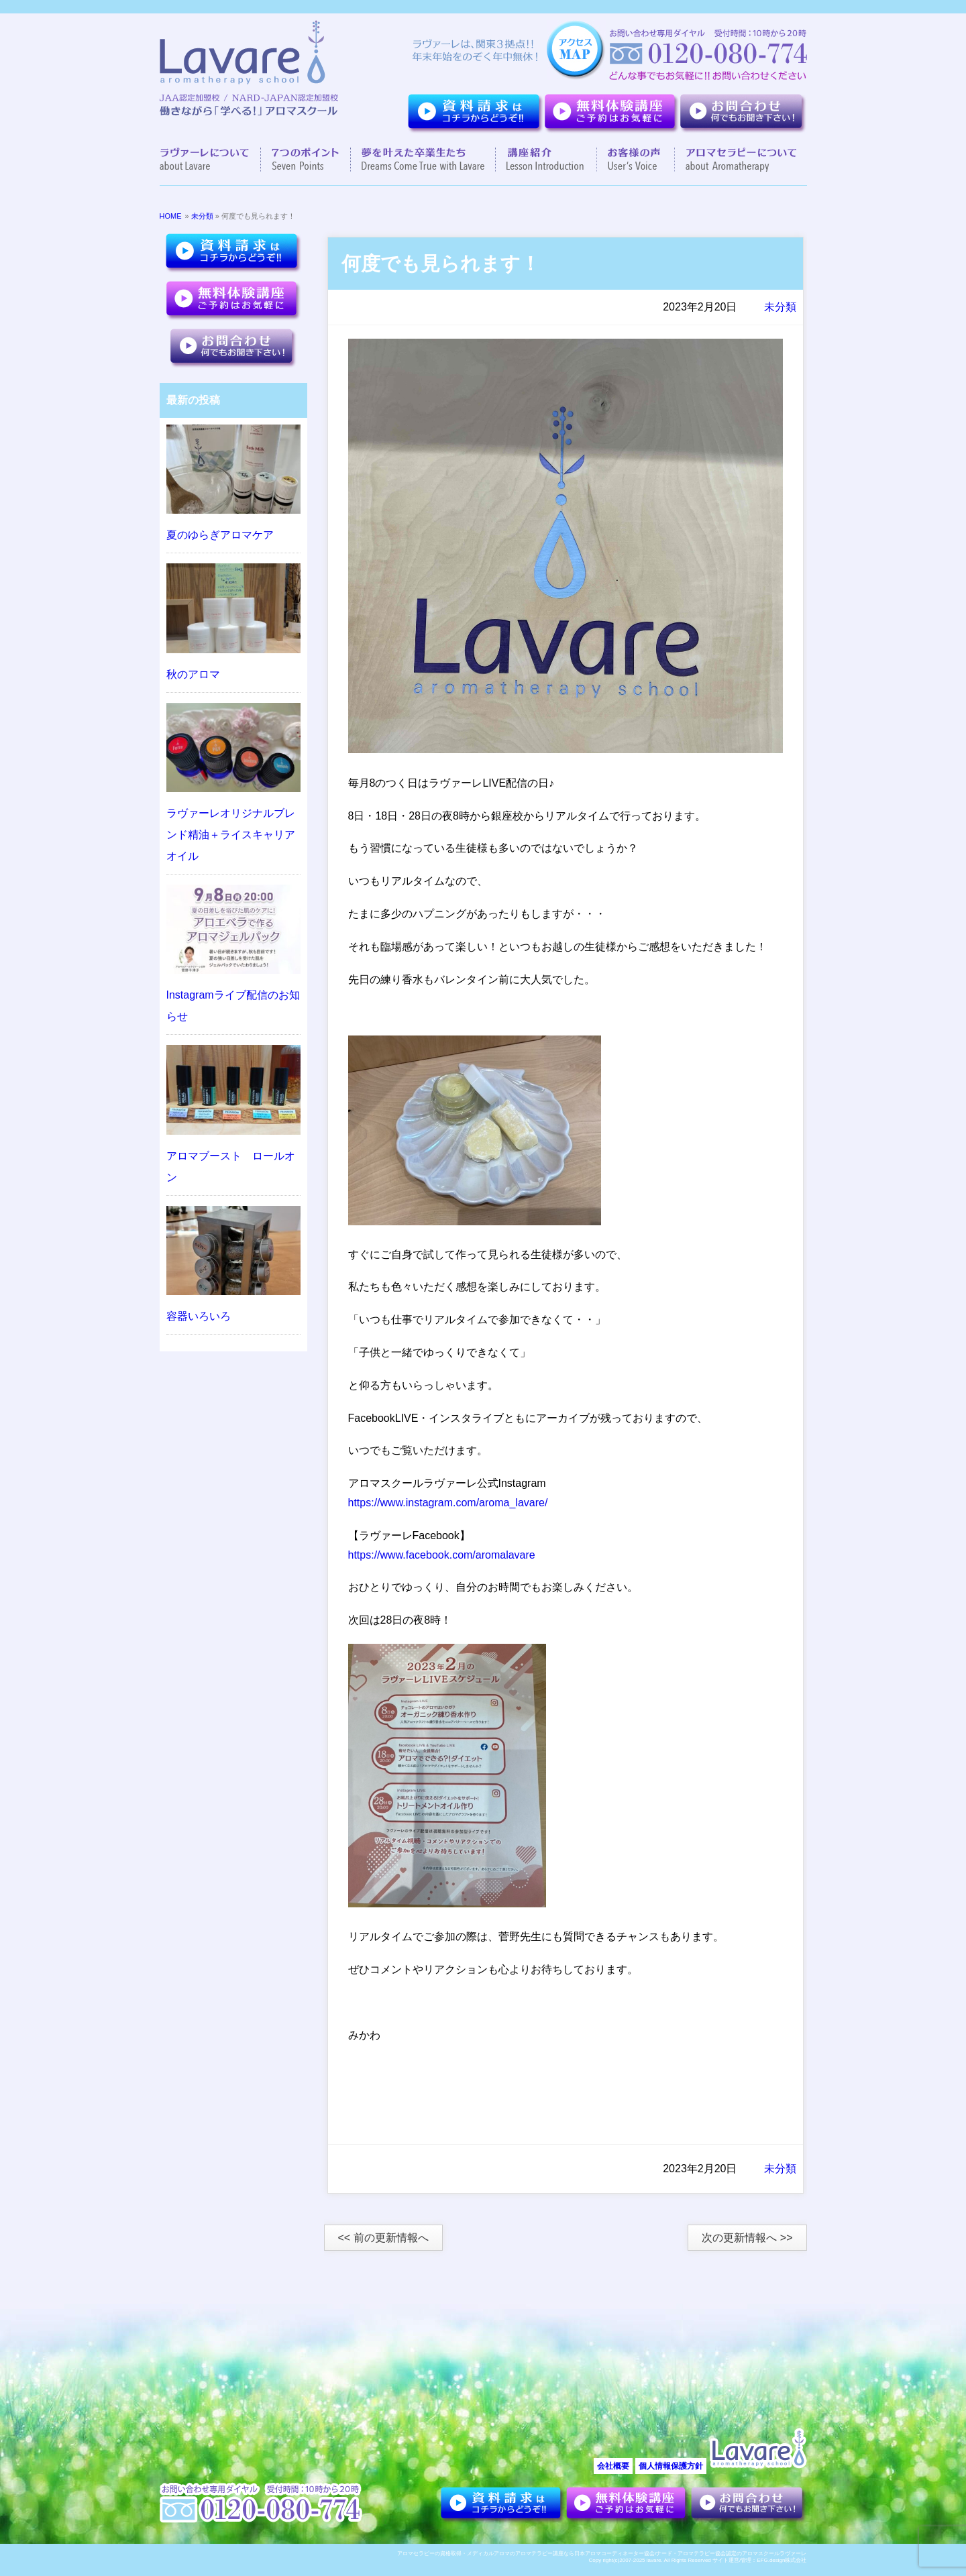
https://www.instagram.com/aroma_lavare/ (448, 1502)
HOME (171, 216)
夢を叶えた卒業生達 (423, 160)
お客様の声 (636, 160)
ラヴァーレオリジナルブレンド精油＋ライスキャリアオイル (230, 834)
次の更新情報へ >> (747, 2237)
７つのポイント (306, 160)
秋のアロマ (193, 674)
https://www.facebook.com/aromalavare (441, 1555)
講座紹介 (546, 160)
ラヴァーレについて (210, 160)
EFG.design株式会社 (781, 2560)
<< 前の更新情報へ (383, 2237)
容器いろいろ (198, 1316)
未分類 (202, 216)
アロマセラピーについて (735, 160)
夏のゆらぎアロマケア (220, 535)
